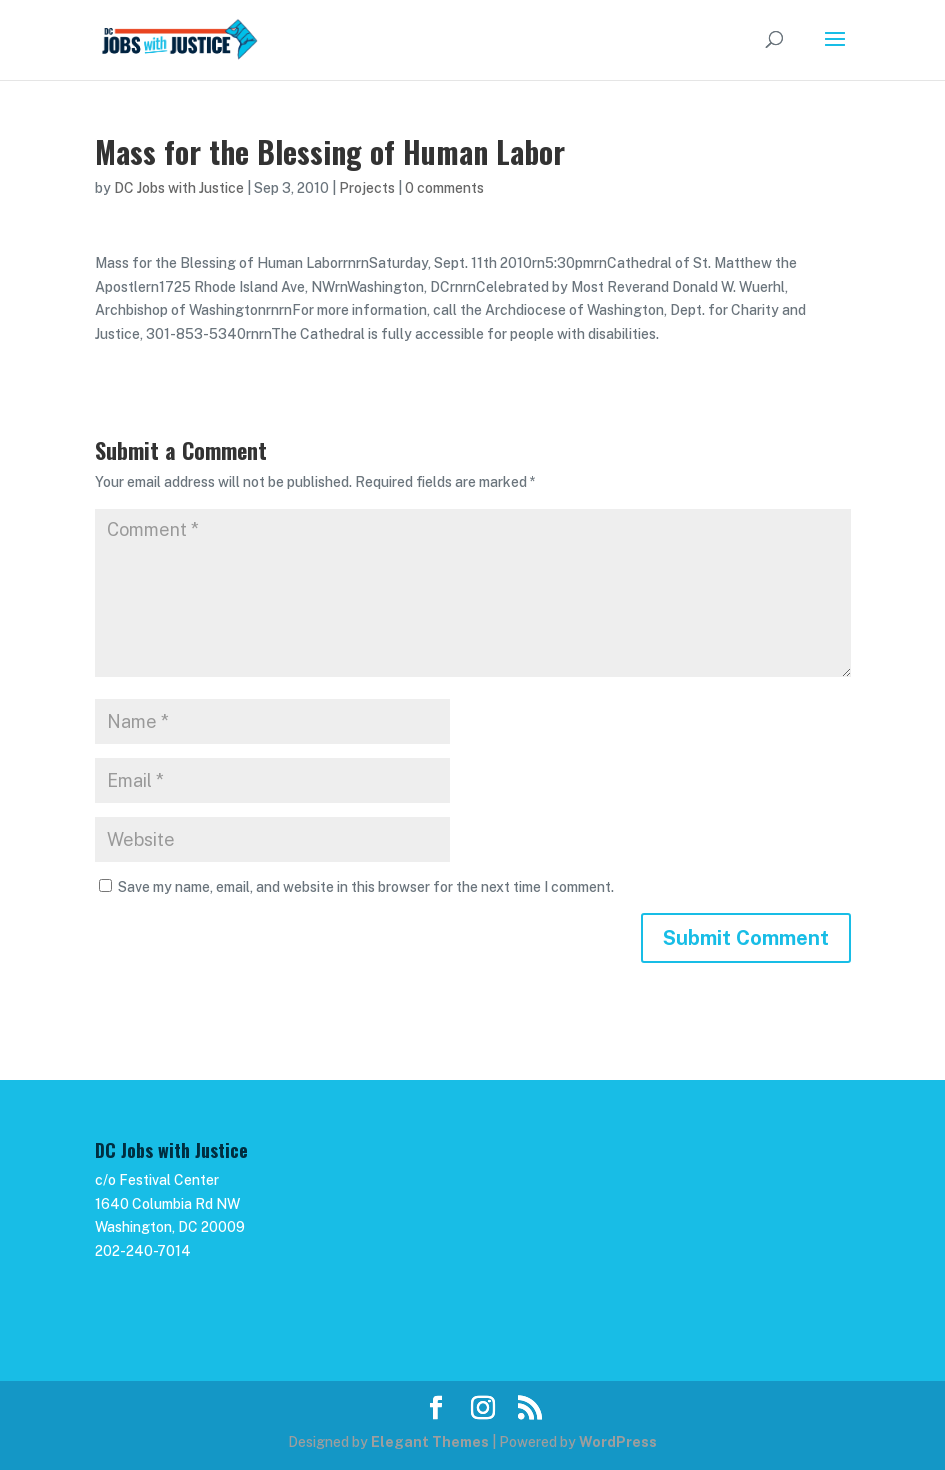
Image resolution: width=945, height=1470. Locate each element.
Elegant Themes (430, 1442)
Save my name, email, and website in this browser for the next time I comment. (366, 887)
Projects (367, 188)
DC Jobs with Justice (179, 188)
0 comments (444, 188)
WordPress (618, 1442)
